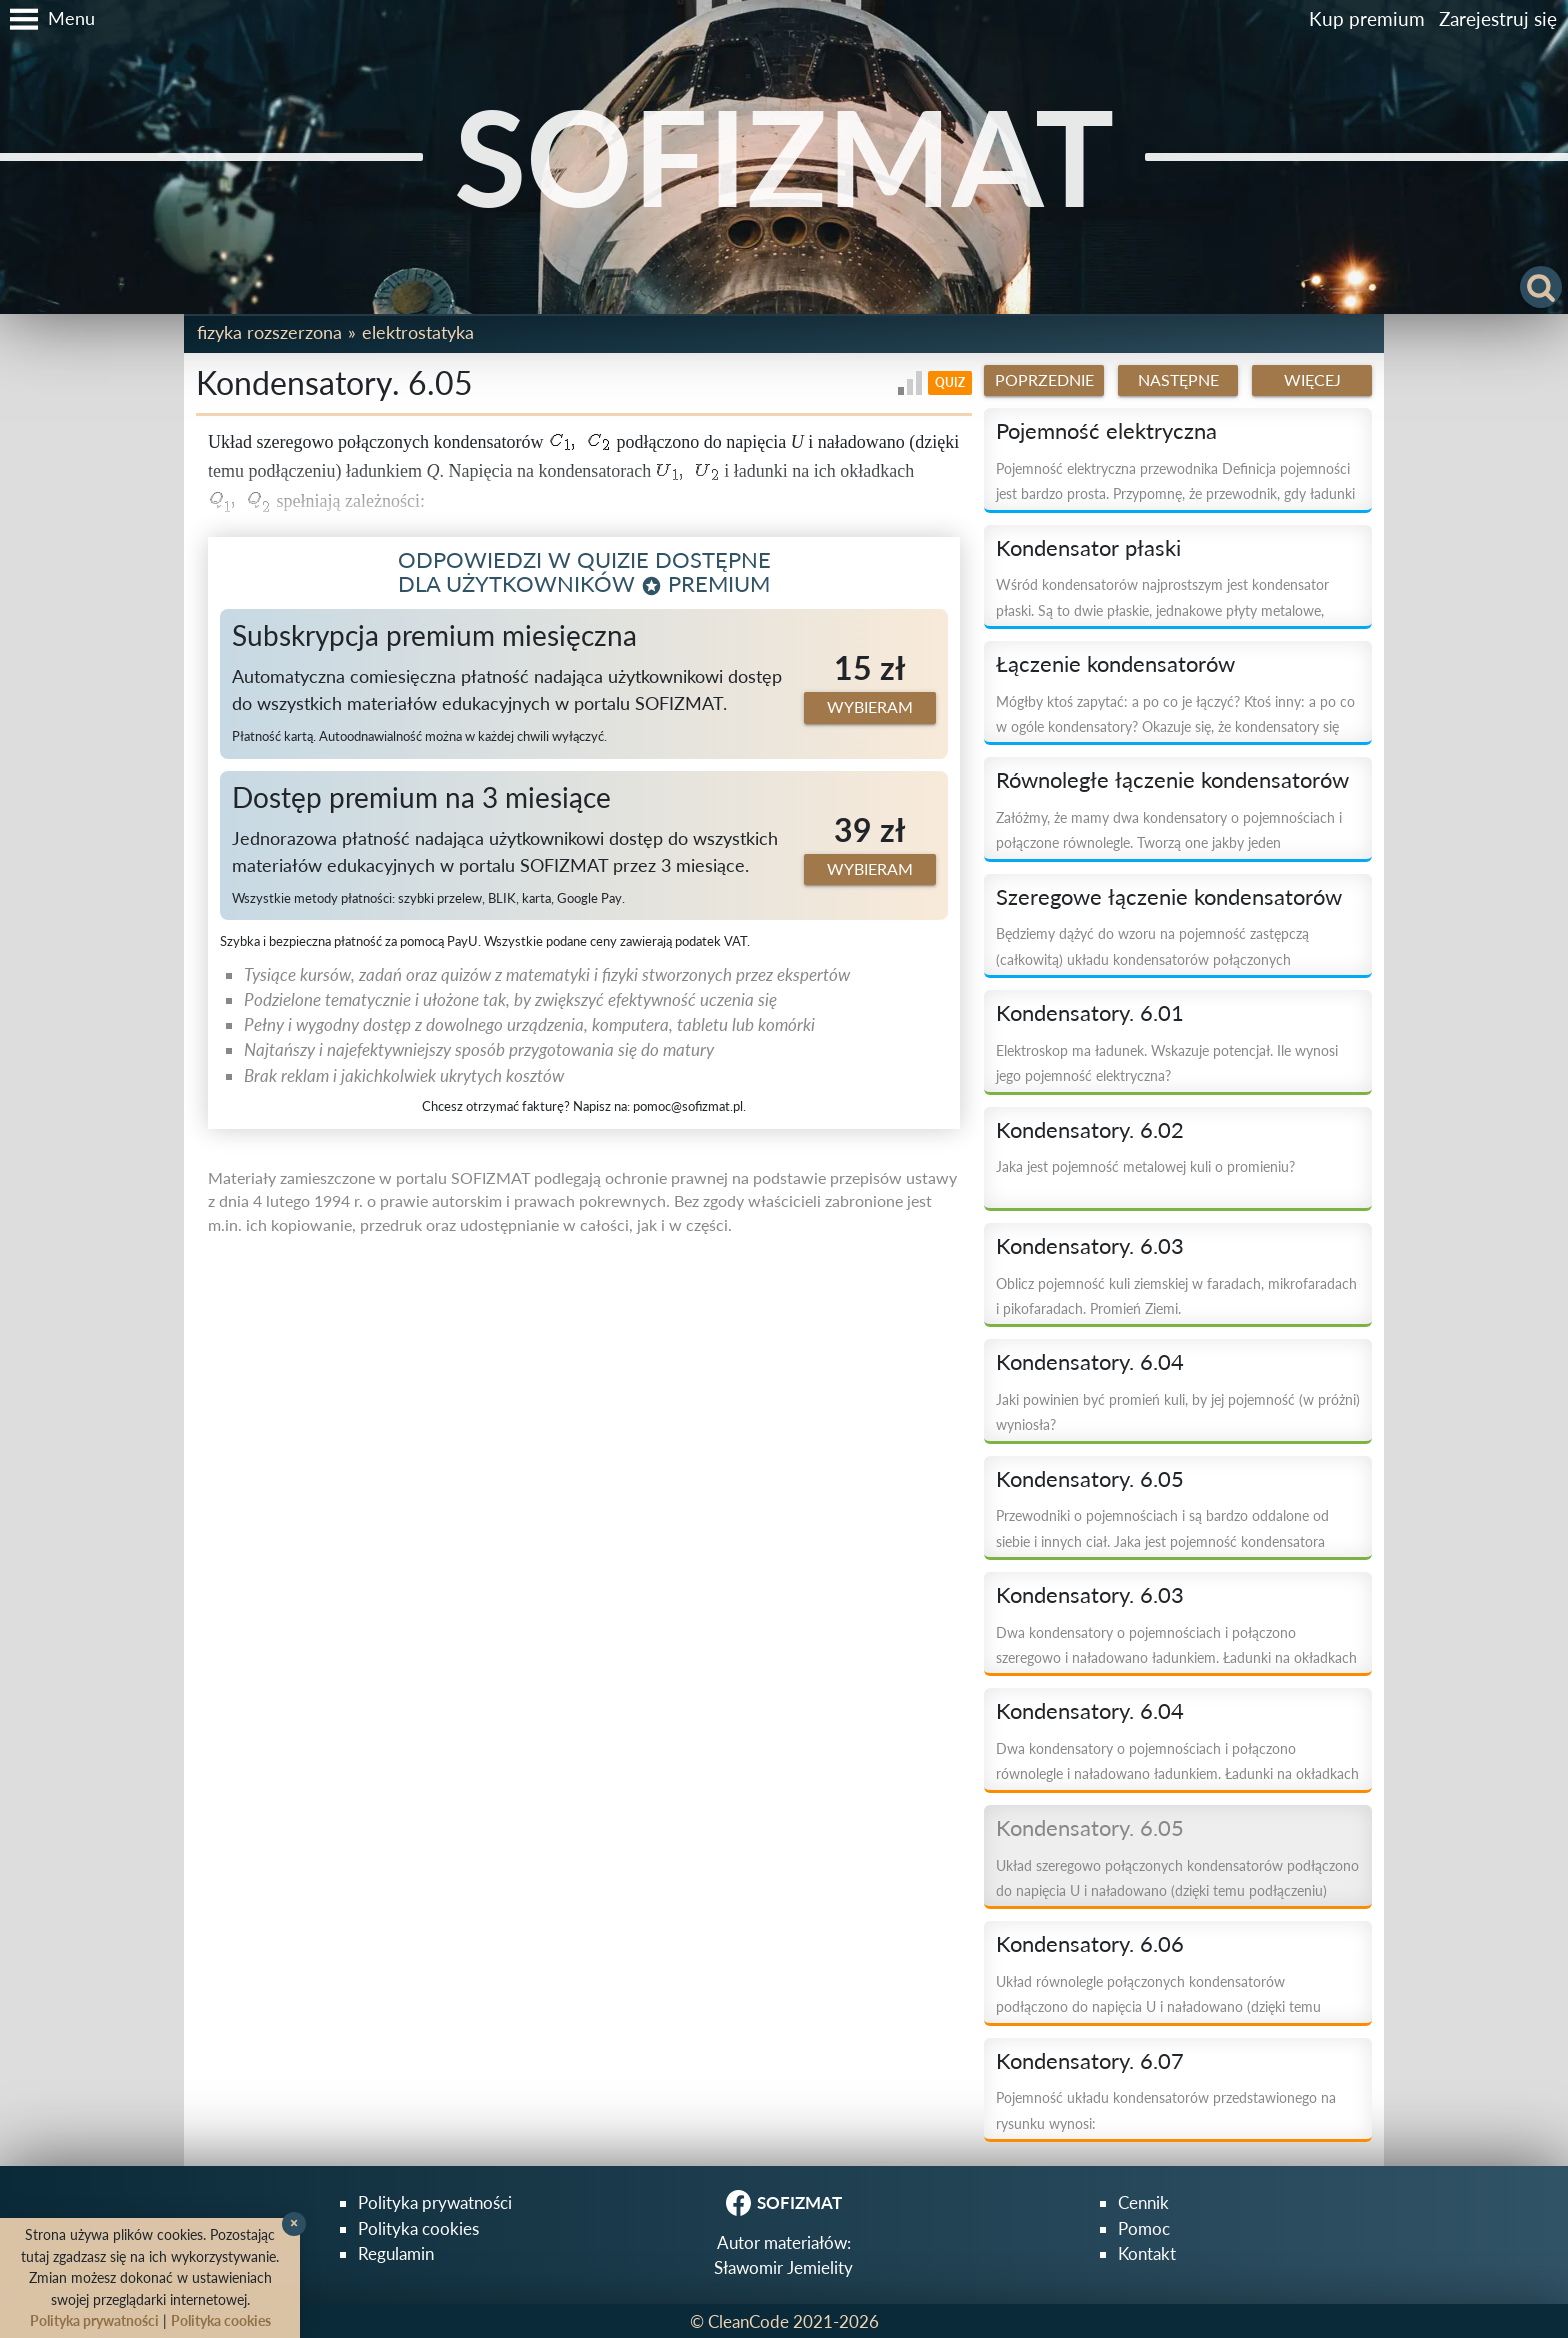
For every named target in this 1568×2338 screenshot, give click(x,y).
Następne (1178, 380)
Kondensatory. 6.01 (1090, 1013)
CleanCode (748, 2321)
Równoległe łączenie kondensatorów (1172, 780)
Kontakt (1147, 2253)
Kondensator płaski (1088, 548)
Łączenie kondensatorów (1115, 664)
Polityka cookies (418, 2228)
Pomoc (1144, 2228)
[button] (47, 19)
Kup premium (1367, 18)
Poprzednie (1044, 380)
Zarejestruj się (1498, 18)
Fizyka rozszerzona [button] (269, 332)
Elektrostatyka (418, 332)
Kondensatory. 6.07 (1090, 2061)
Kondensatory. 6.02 (1090, 1130)
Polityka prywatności (435, 2202)
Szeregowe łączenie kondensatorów (1169, 897)
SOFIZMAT (784, 156)
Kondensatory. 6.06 (1090, 1944)
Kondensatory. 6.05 (1090, 1479)
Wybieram (870, 707)
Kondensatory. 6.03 (1090, 1246)
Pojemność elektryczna (1106, 431)
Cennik (1143, 2202)
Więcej (1312, 380)
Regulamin (396, 2253)
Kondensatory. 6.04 (1090, 1362)
